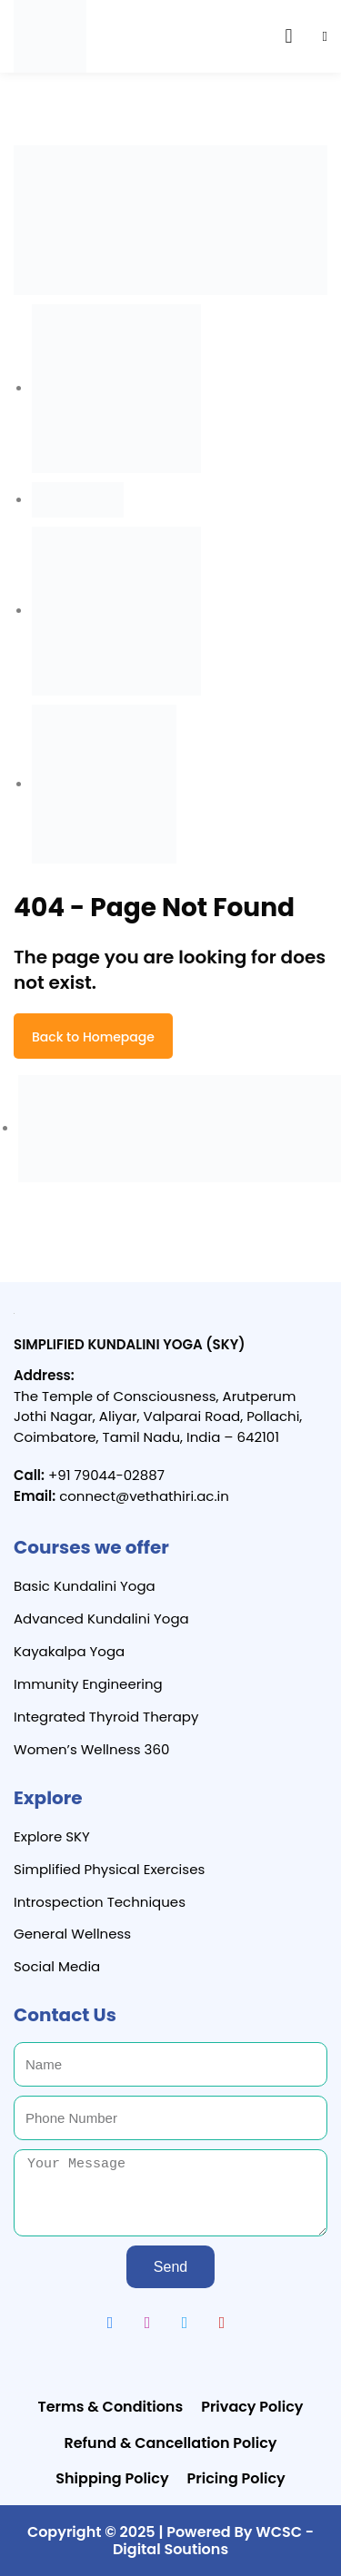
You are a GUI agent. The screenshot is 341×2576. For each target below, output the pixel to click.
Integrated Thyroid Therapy (106, 1716)
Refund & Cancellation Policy (170, 2443)
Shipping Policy (111, 2478)
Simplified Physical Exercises (109, 1869)
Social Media (57, 1966)
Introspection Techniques (100, 1901)
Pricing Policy (236, 2478)
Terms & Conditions (111, 2406)
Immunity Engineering (88, 1683)
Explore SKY (52, 1836)
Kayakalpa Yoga (69, 1651)
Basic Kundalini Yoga (84, 1585)
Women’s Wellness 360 (91, 1749)
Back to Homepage (93, 1037)
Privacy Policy (252, 2406)
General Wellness (72, 1933)
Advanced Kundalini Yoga (101, 1618)
